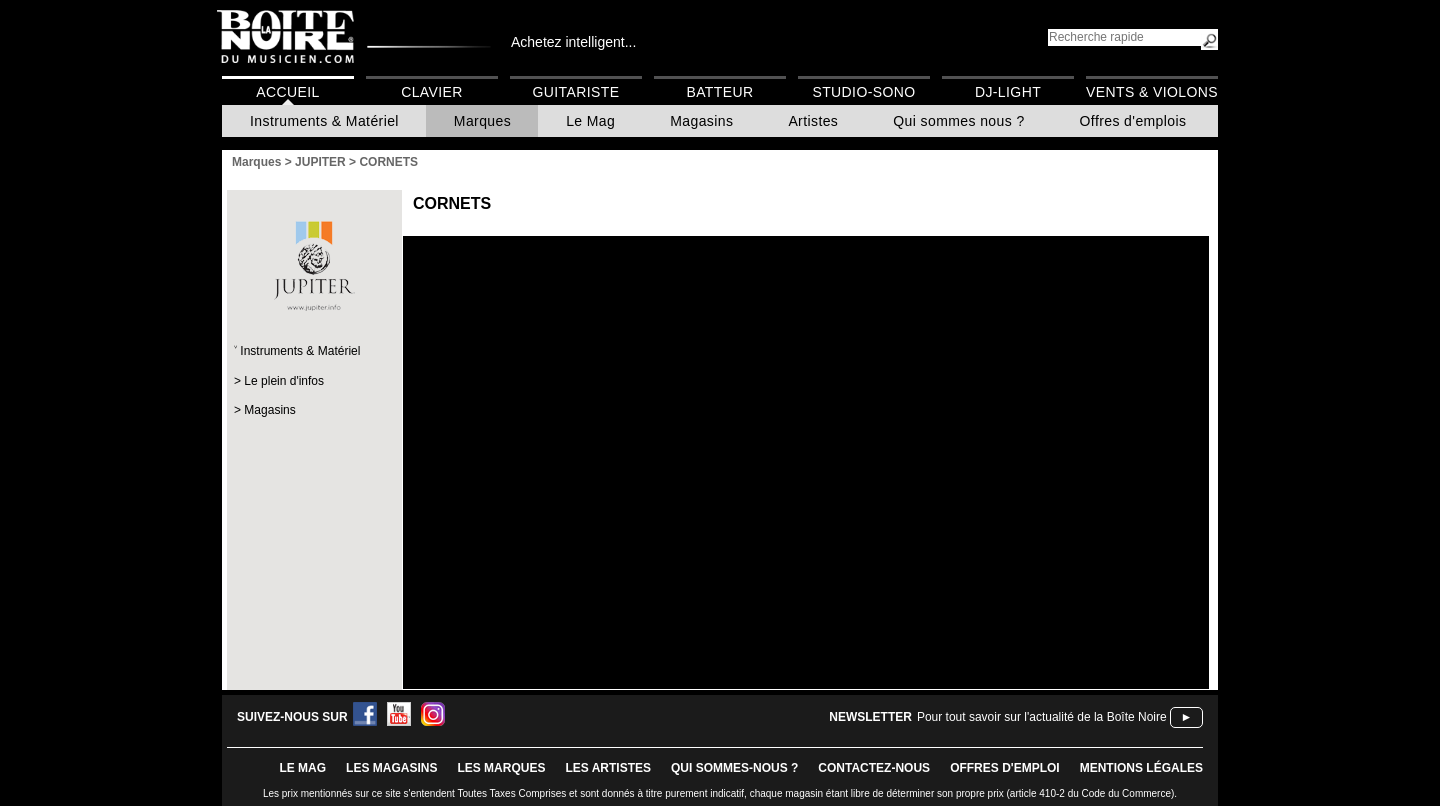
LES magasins (391, 768)
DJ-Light (1008, 92)
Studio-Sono (863, 92)
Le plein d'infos (284, 381)
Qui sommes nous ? (958, 121)
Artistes (813, 121)
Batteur (719, 92)
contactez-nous (874, 768)
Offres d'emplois (1133, 121)
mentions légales (1141, 768)
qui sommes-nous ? (734, 768)
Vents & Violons (1152, 92)
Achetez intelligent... (573, 42)
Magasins (701, 121)
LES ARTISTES (608, 768)
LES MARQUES (501, 768)
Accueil (287, 92)
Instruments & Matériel (324, 121)
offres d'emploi (1005, 768)
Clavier (432, 92)
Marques (482, 121)
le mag (302, 768)
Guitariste (576, 92)
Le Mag (590, 121)
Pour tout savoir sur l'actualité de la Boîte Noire (1042, 717)
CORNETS (452, 203)
